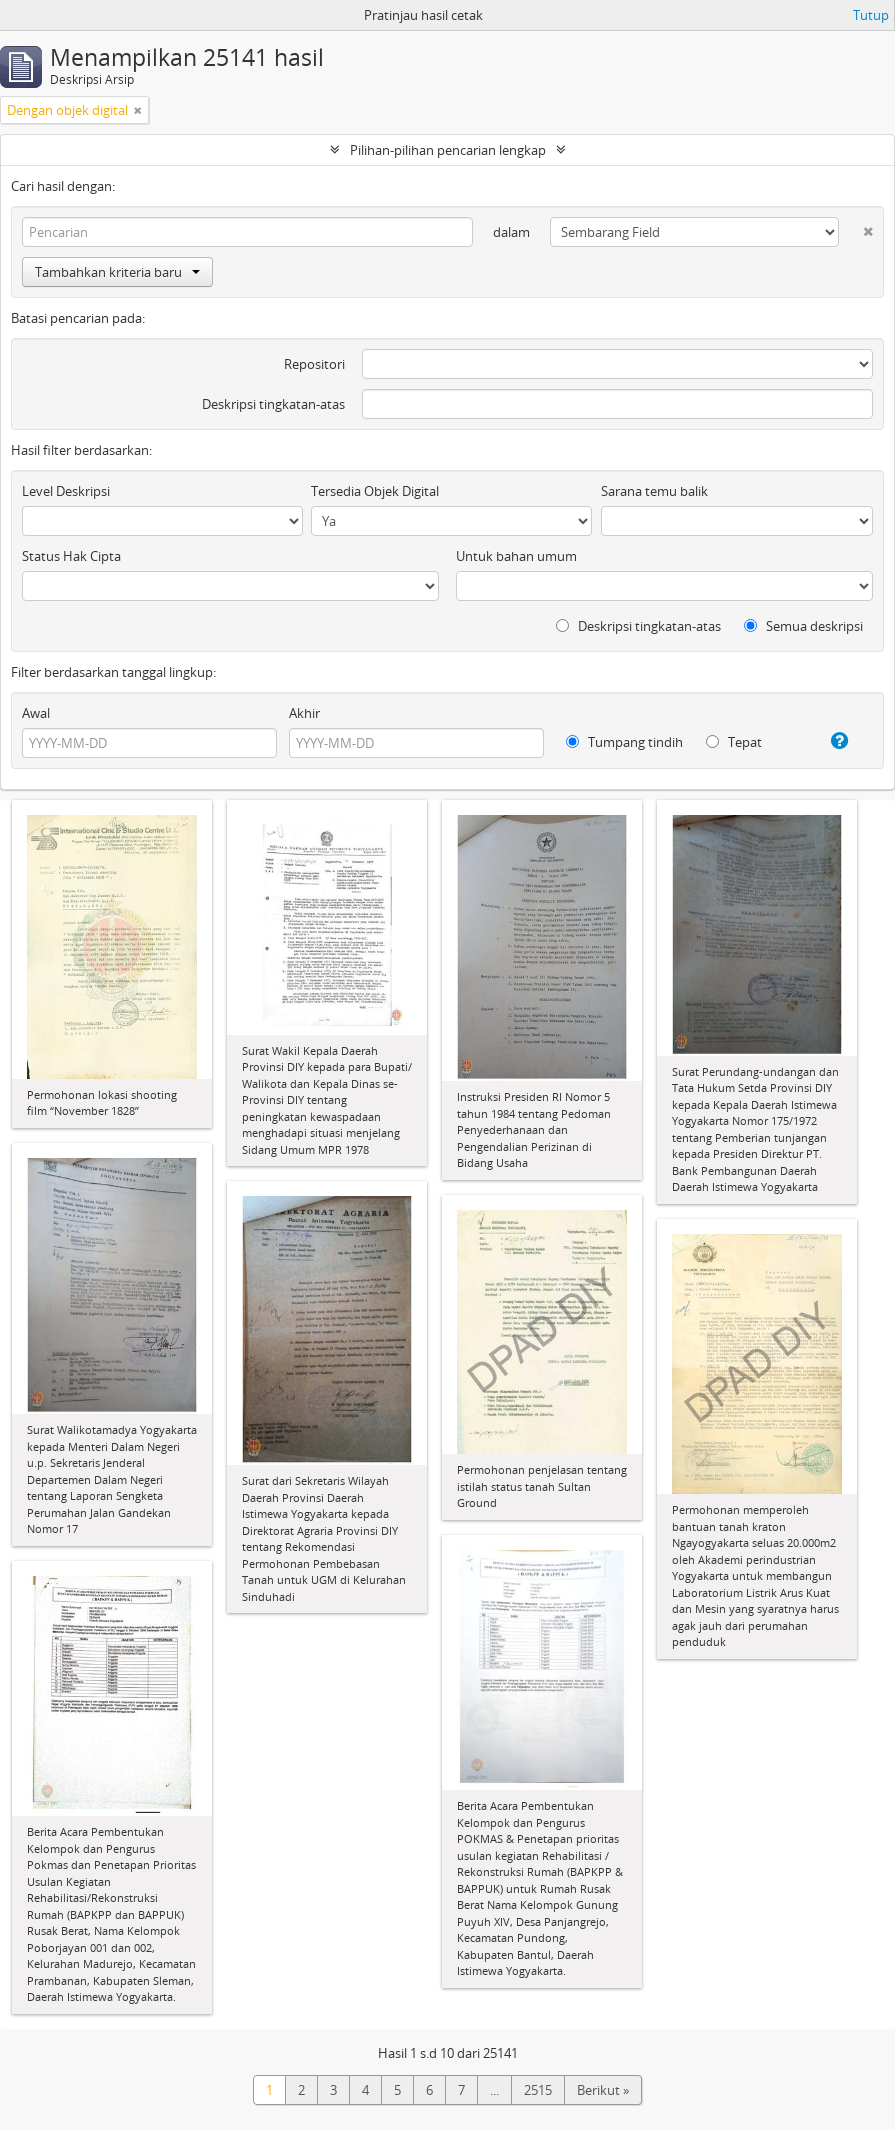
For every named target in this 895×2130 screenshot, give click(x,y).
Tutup (871, 15)
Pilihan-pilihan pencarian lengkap (448, 150)
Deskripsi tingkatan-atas (273, 404)
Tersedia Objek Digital (375, 491)
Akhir (304, 713)
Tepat (734, 742)
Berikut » (603, 2090)
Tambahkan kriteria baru (117, 272)
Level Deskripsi (66, 491)
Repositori (314, 364)
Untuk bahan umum (516, 556)
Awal (36, 713)
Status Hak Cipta (71, 556)
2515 (538, 2090)
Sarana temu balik (654, 491)
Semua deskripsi (803, 626)
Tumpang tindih (624, 742)
